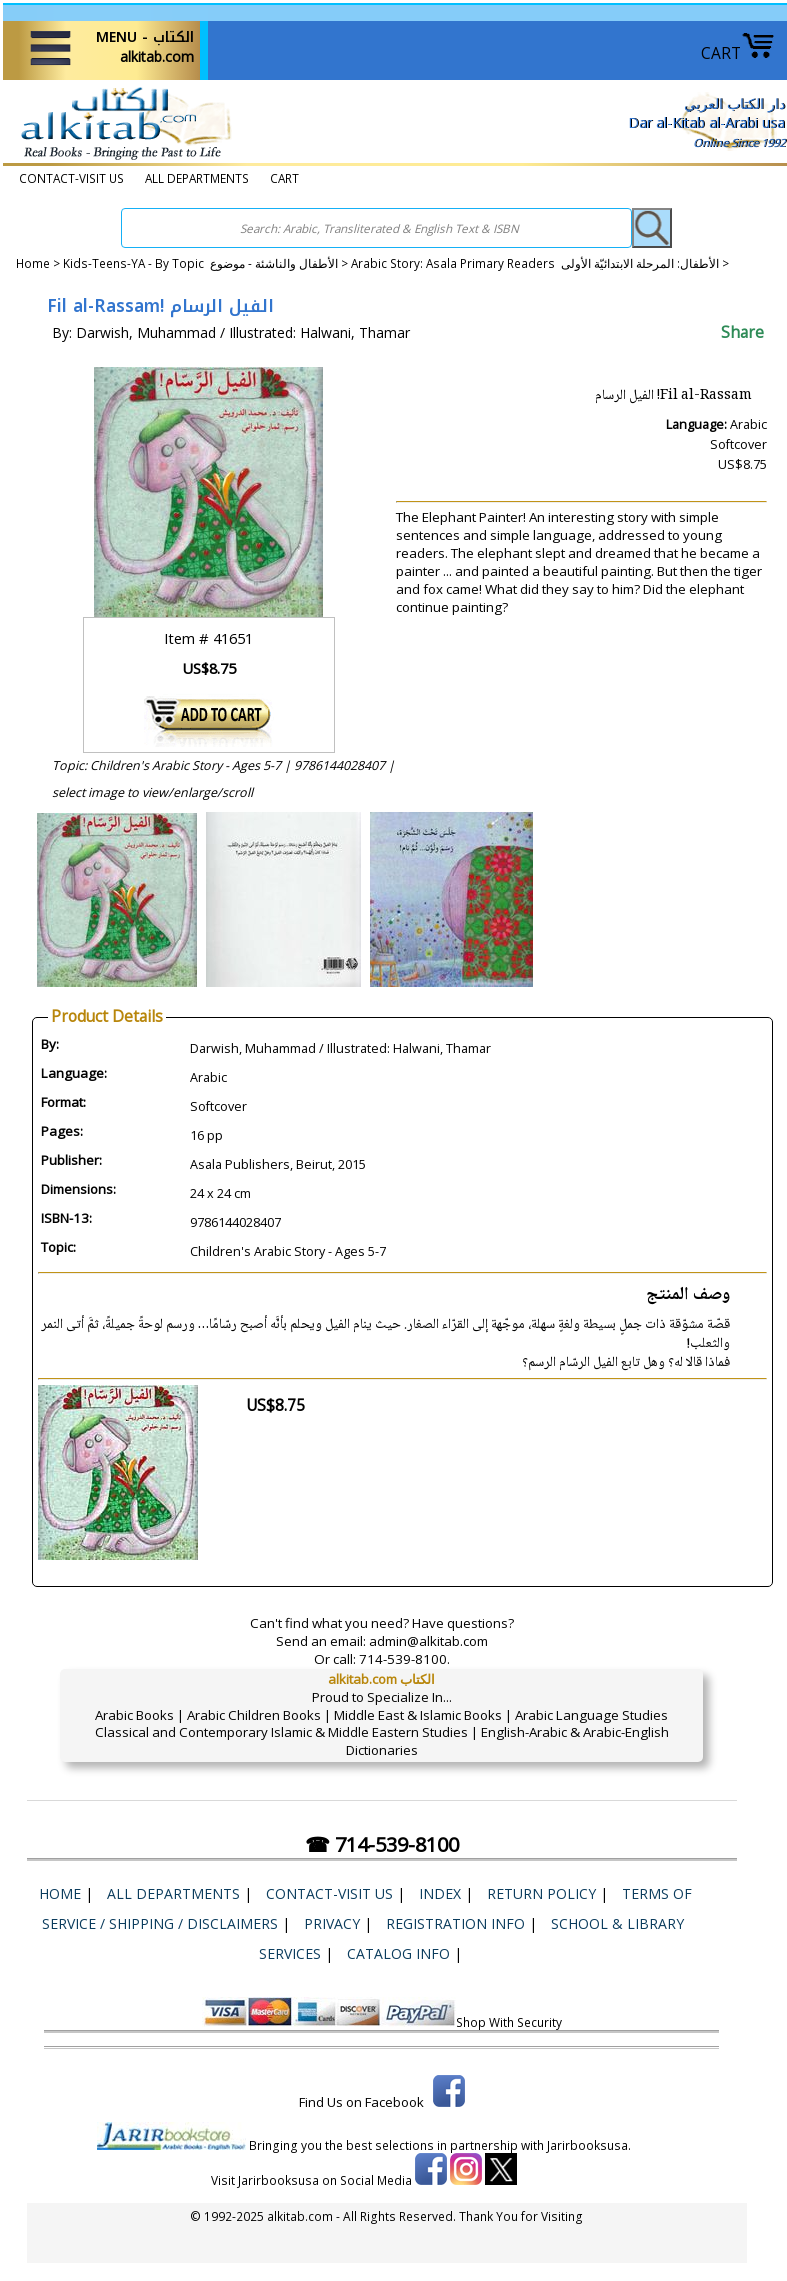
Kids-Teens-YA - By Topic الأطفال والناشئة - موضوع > (207, 263)
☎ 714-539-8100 (382, 1844)
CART (738, 53)
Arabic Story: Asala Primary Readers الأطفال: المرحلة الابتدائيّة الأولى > (540, 263)
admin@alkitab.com (428, 1641)
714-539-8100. (404, 1659)
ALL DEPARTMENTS (197, 178)
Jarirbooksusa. (589, 2145)
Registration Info (455, 1923)
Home (33, 263)
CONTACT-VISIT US (71, 178)
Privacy (332, 1923)
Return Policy (541, 1893)
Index (440, 1893)
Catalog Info (398, 1953)
